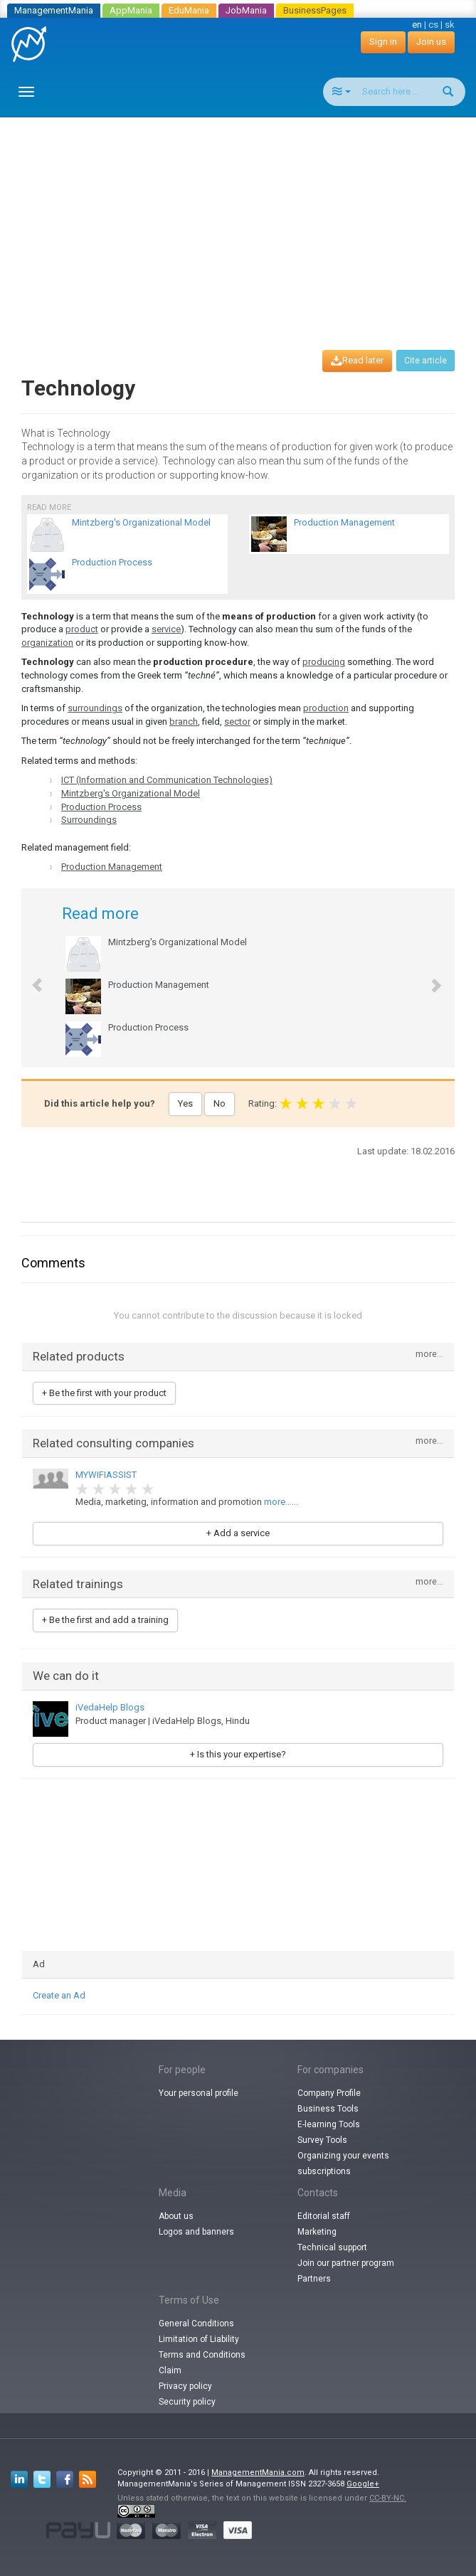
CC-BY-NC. (387, 2498)
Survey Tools (322, 2140)
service (166, 629)
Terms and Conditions (202, 2355)
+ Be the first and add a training (105, 1619)
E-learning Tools (328, 2124)
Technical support (332, 2247)
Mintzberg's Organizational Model (130, 793)
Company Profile (329, 2093)
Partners (314, 2279)
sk (450, 24)
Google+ (363, 2484)
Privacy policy (185, 2386)
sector (237, 721)
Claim (170, 2370)
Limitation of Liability (199, 2339)
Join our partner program (345, 2263)
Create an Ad (59, 1995)
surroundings (95, 708)
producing (323, 661)
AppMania (131, 10)
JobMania (246, 10)
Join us (431, 41)
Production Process (101, 807)
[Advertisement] (243, 220)
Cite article (425, 361)
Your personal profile (198, 2093)
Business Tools (328, 2109)
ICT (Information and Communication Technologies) (167, 780)
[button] (29, 978)
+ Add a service (238, 1533)
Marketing (317, 2232)
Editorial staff (323, 2216)
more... (429, 1354)
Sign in (383, 41)
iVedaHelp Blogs (109, 1707)
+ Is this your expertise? (238, 1754)
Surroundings (89, 819)
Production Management (111, 866)
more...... (281, 1501)
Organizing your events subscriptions (343, 2163)
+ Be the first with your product (104, 1393)
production (326, 708)
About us (176, 2216)
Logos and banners (196, 2232)
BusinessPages (315, 10)
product (81, 629)
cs (433, 24)
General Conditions (196, 2323)
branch (183, 721)
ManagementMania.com (258, 2472)
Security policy (187, 2402)
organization (47, 642)
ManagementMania (53, 10)
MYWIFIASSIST (106, 1474)
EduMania (189, 10)
